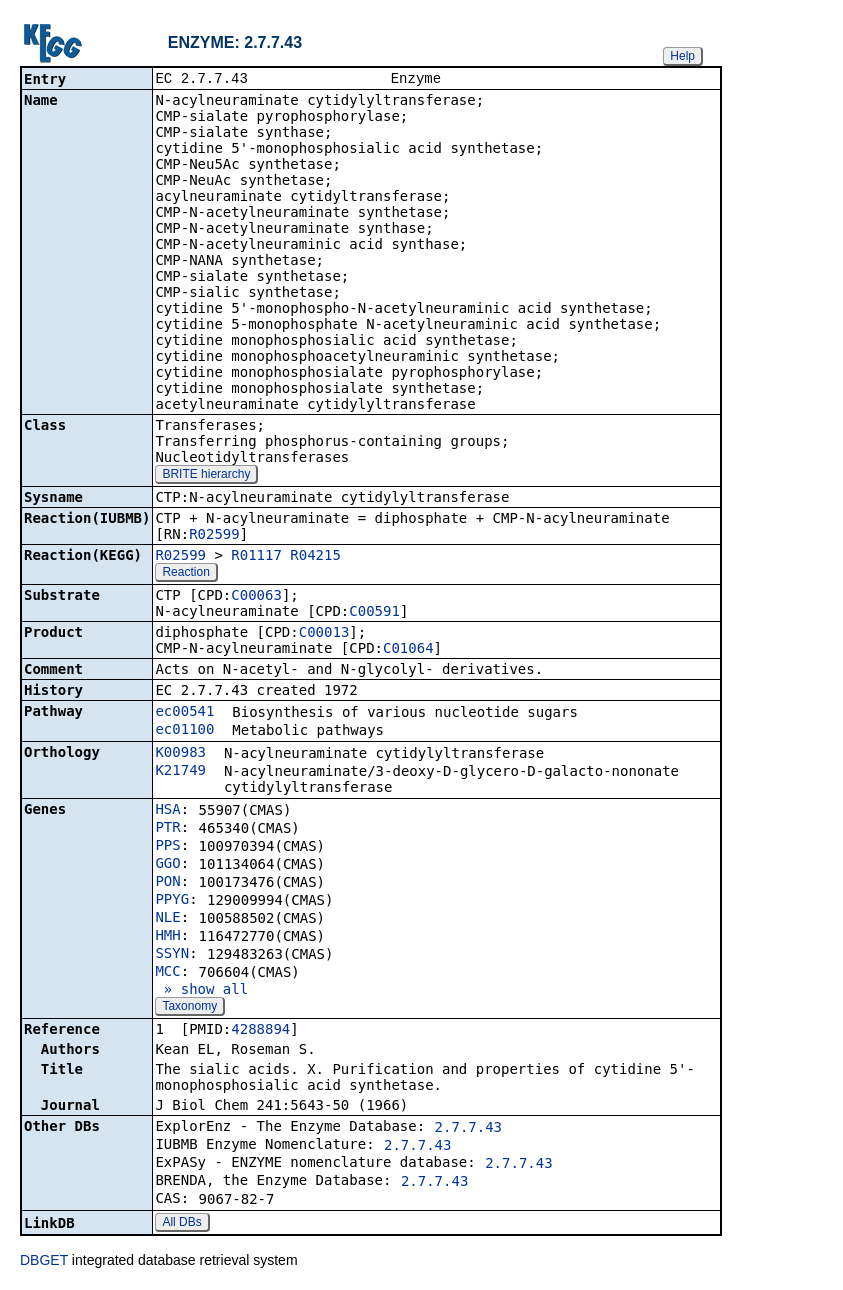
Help (682, 56)
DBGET (44, 1262)
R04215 (315, 557)
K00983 (180, 754)
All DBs (181, 1224)
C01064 (408, 650)
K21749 (180, 772)
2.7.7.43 (468, 1129)
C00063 (256, 597)
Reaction (185, 574)
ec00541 (184, 713)
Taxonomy (189, 1008)
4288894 (260, 1031)
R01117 (256, 557)
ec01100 (184, 731)
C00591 (374, 613)
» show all (201, 991)
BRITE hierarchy (206, 476)
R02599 (214, 536)
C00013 (324, 634)
